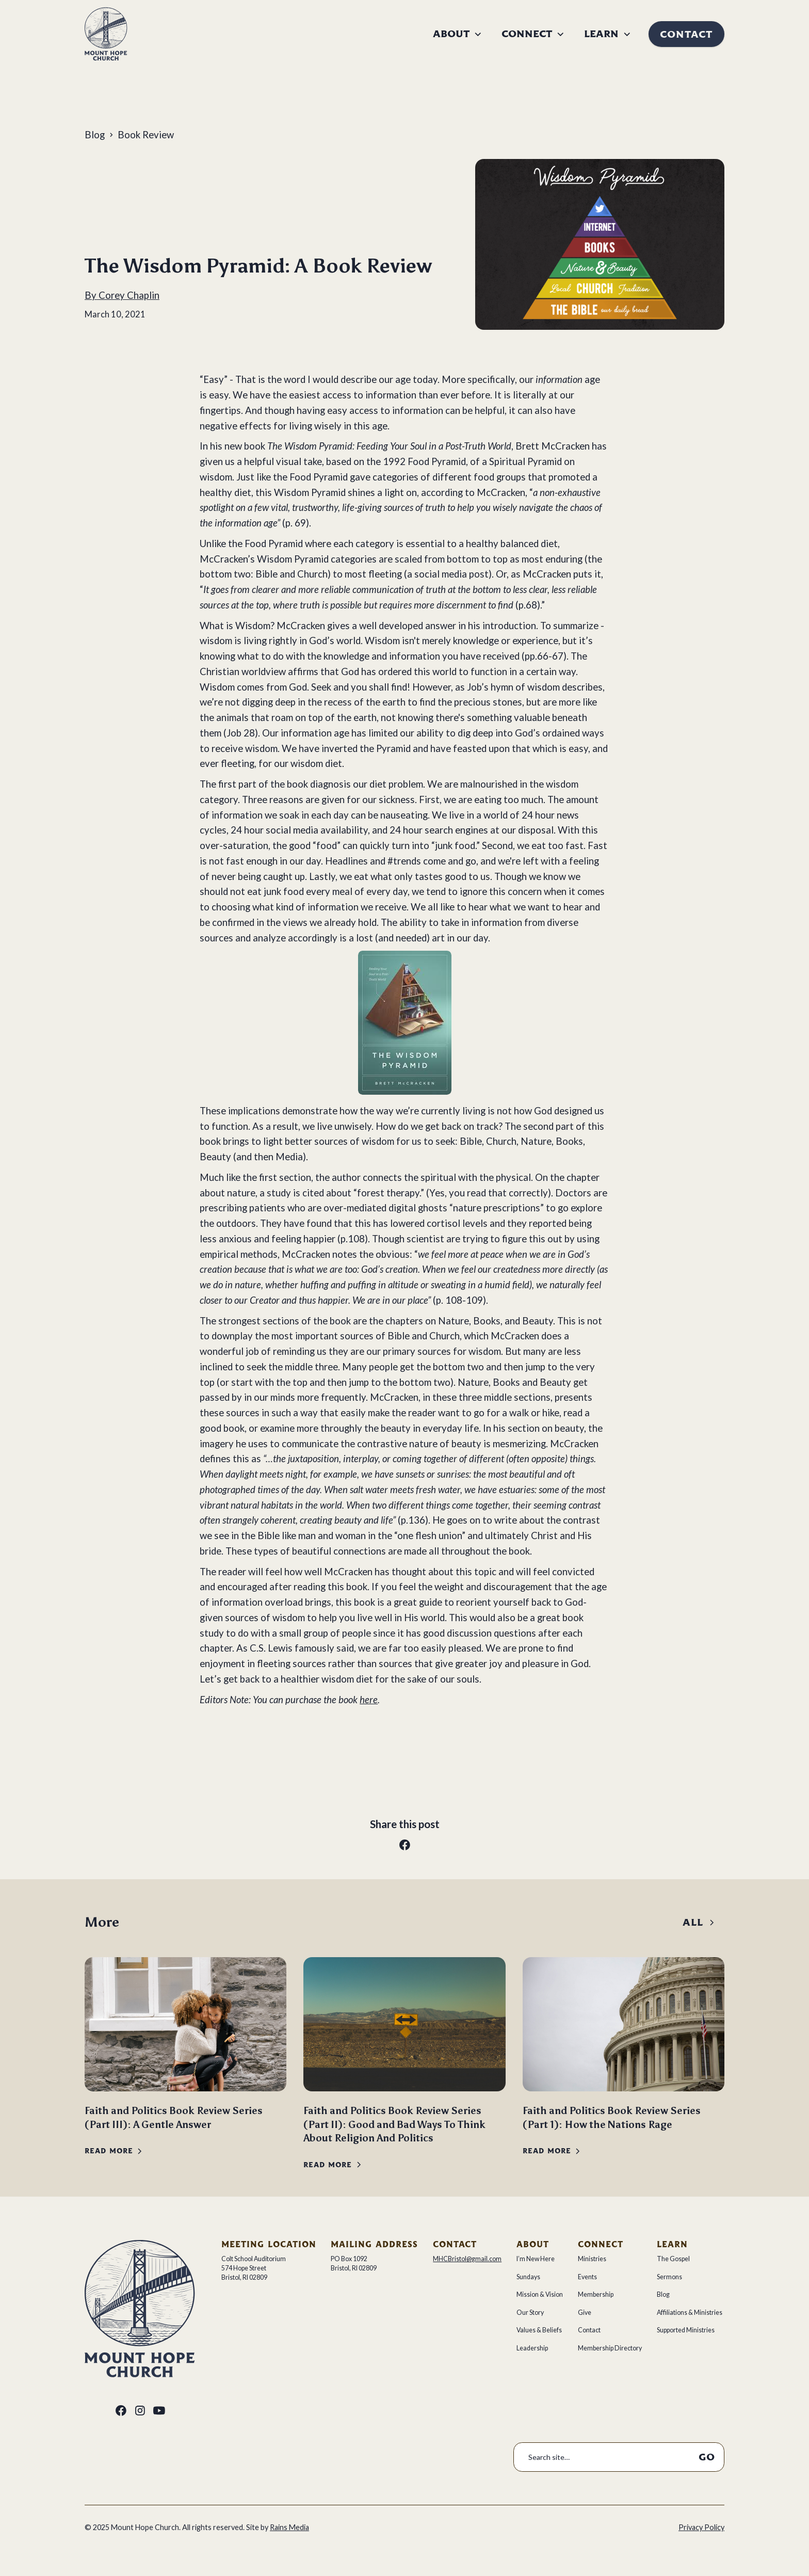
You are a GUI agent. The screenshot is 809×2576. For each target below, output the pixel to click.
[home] (106, 33)
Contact (686, 34)
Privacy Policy (701, 2527)
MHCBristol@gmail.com (467, 2259)
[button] (457, 34)
